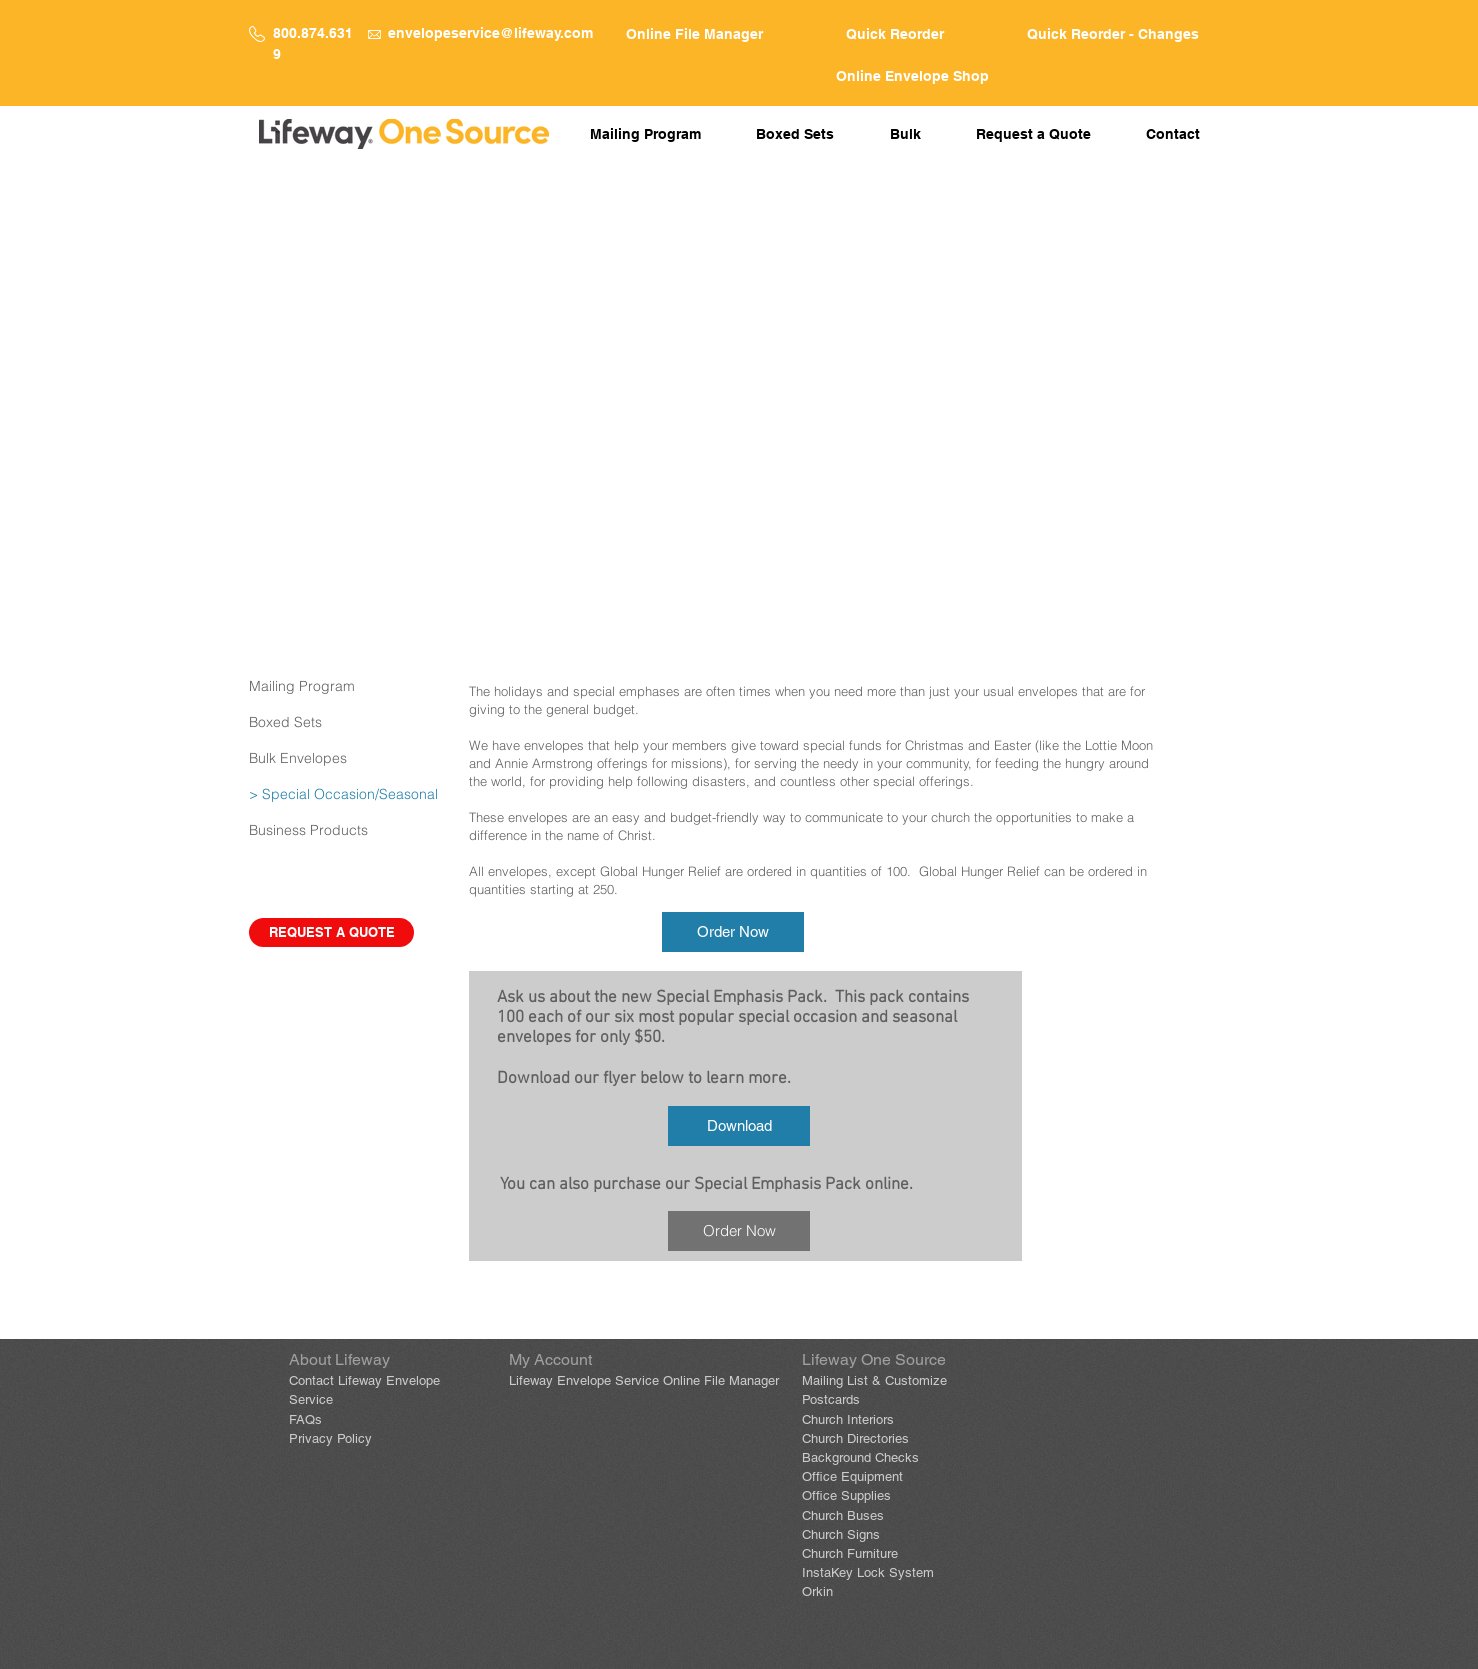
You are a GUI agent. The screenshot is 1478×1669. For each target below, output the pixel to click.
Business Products (308, 830)
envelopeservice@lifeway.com (490, 33)
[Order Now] (733, 932)
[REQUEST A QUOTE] (331, 932)
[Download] (739, 1126)
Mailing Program (302, 686)
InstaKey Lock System (868, 1572)
